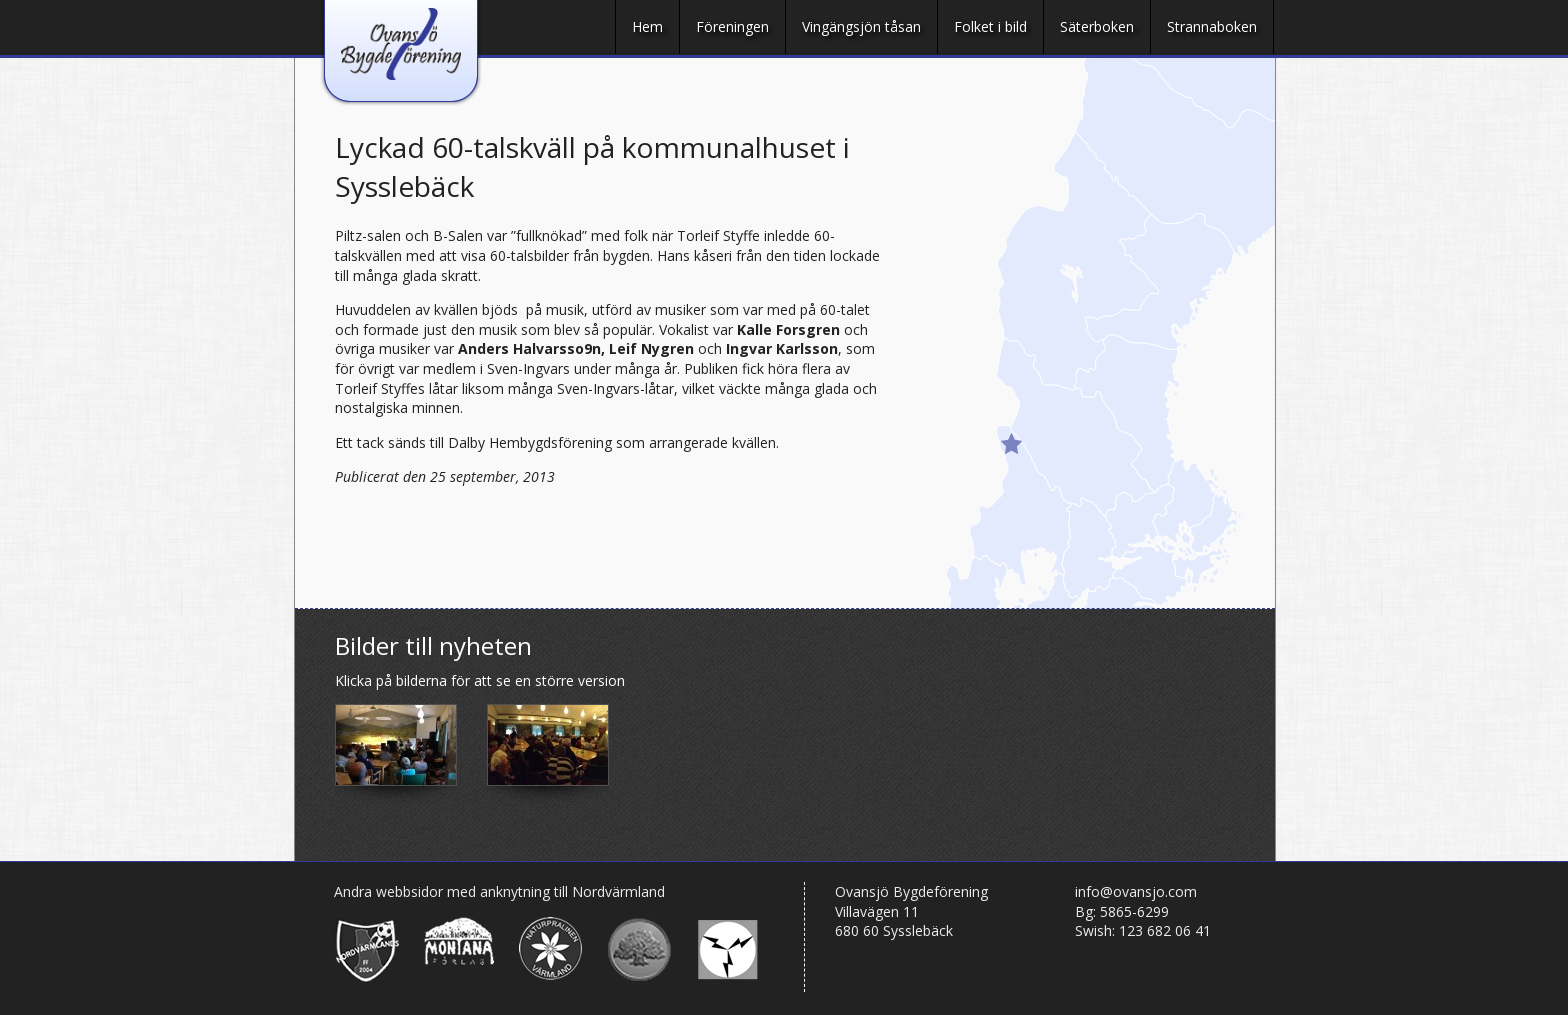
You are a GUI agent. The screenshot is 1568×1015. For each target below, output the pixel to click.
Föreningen (732, 26)
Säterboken (1097, 26)
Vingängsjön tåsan (861, 26)
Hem (647, 26)
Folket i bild (990, 26)
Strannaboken (1212, 26)
